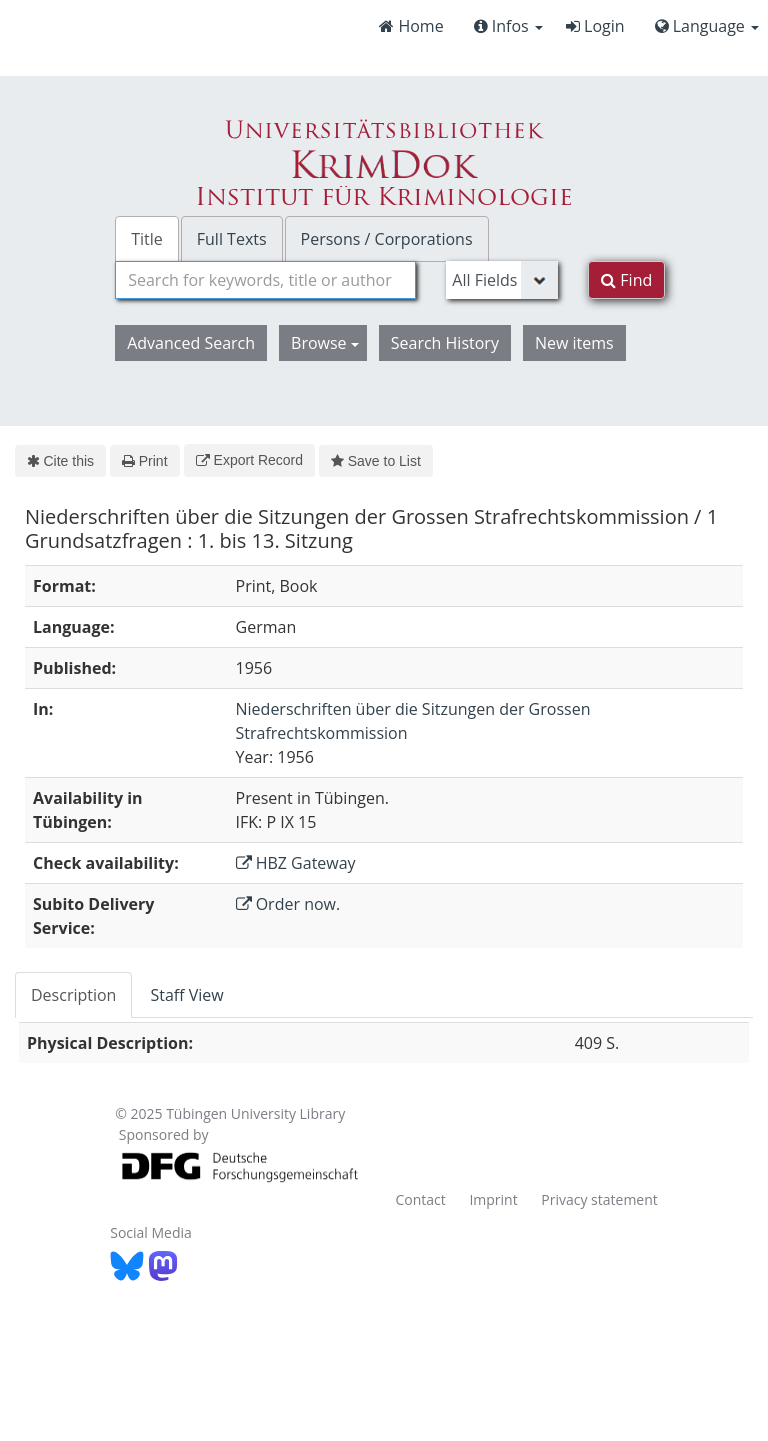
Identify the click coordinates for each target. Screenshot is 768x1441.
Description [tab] (73, 995)
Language (707, 26)
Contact (420, 1199)
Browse (325, 343)
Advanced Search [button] (191, 343)
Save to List (376, 461)
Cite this (60, 461)
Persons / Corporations (387, 239)
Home (411, 26)
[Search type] (502, 280)
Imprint (493, 1199)
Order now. (288, 904)
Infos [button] (508, 26)
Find (626, 280)
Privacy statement (599, 1199)
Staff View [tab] (186, 995)
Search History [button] (445, 343)
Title (147, 239)
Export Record (249, 460)
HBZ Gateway (296, 863)
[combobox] (265, 280)
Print (144, 461)
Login (595, 26)
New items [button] (574, 343)
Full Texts (232, 239)
